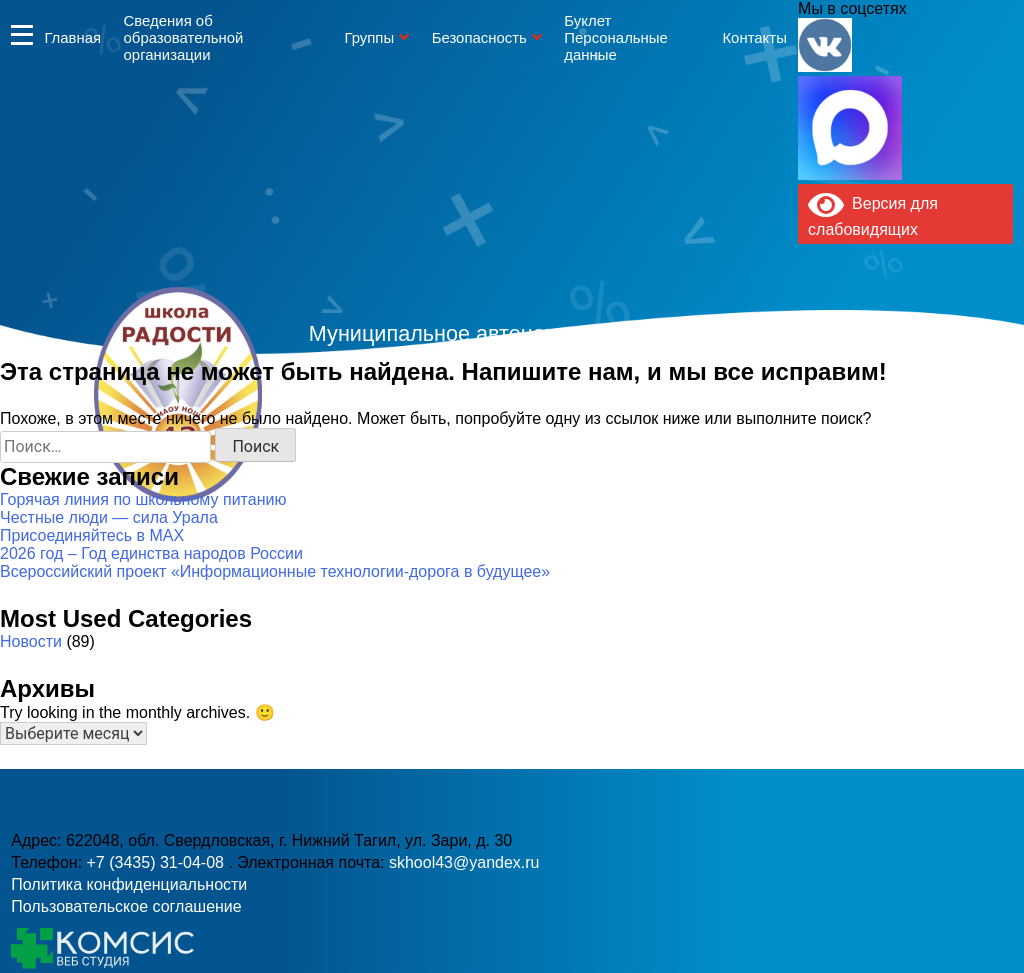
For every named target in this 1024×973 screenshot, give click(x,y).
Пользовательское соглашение (126, 906)
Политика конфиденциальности (129, 884)
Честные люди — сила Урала (109, 517)
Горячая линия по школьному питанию (143, 499)
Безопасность (479, 37)
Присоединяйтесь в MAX (92, 535)
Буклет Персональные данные (616, 37)
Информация (22, 34)
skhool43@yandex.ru (731, 434)
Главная (72, 37)
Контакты (754, 37)
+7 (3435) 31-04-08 (445, 434)
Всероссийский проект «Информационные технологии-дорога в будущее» (275, 571)
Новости (31, 641)
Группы (369, 37)
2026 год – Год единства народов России (151, 553)
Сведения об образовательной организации (184, 37)
